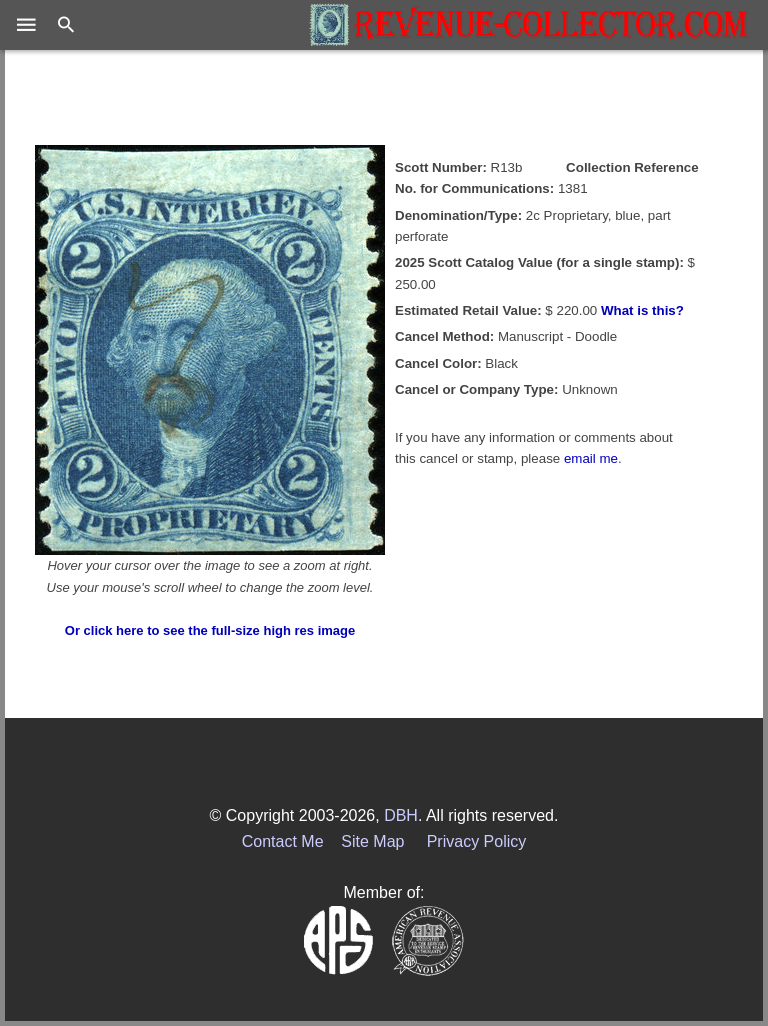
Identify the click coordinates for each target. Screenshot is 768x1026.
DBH (401, 815)
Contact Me (283, 841)
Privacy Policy (477, 841)
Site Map (372, 841)
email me (591, 458)
